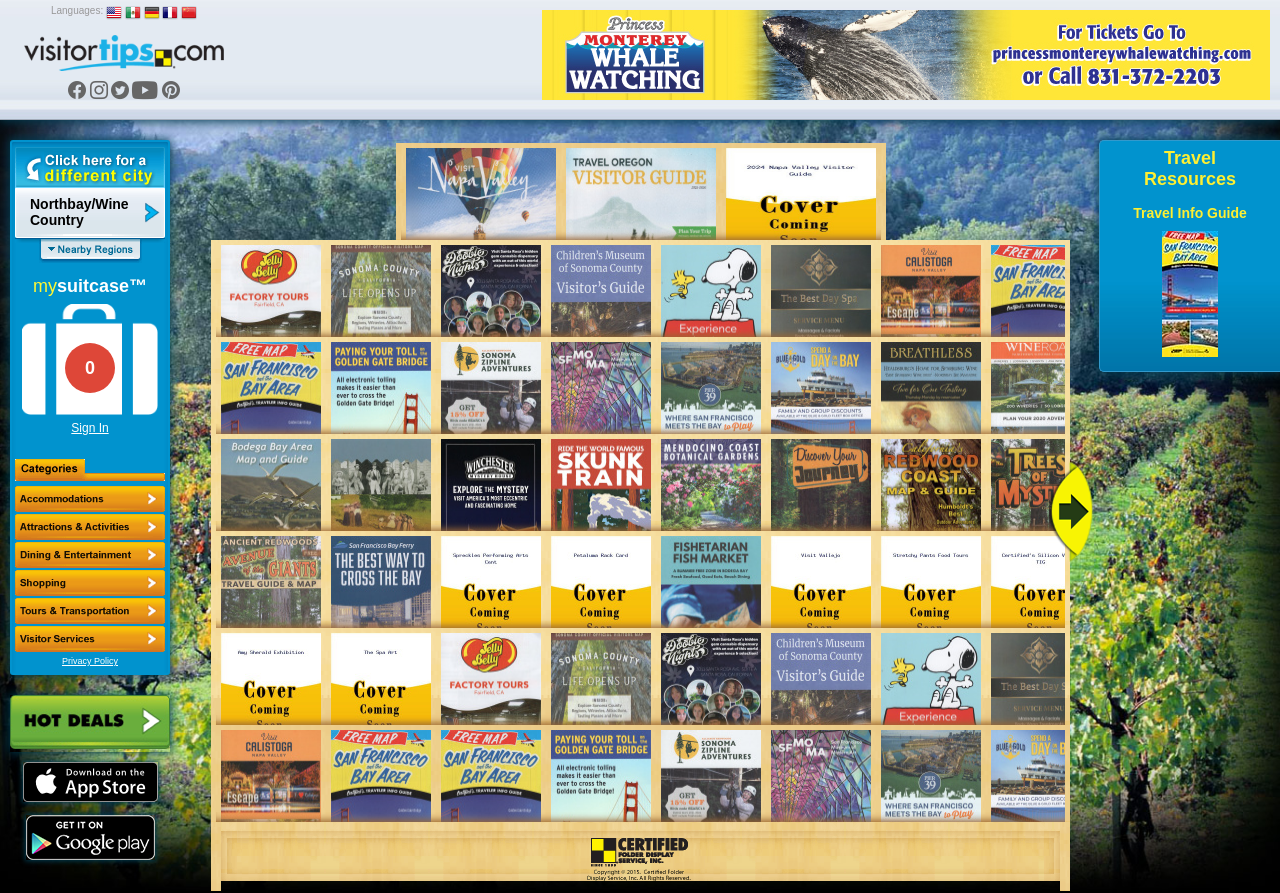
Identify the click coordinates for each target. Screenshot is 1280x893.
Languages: (77, 10)
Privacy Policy (90, 661)
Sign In (89, 428)
